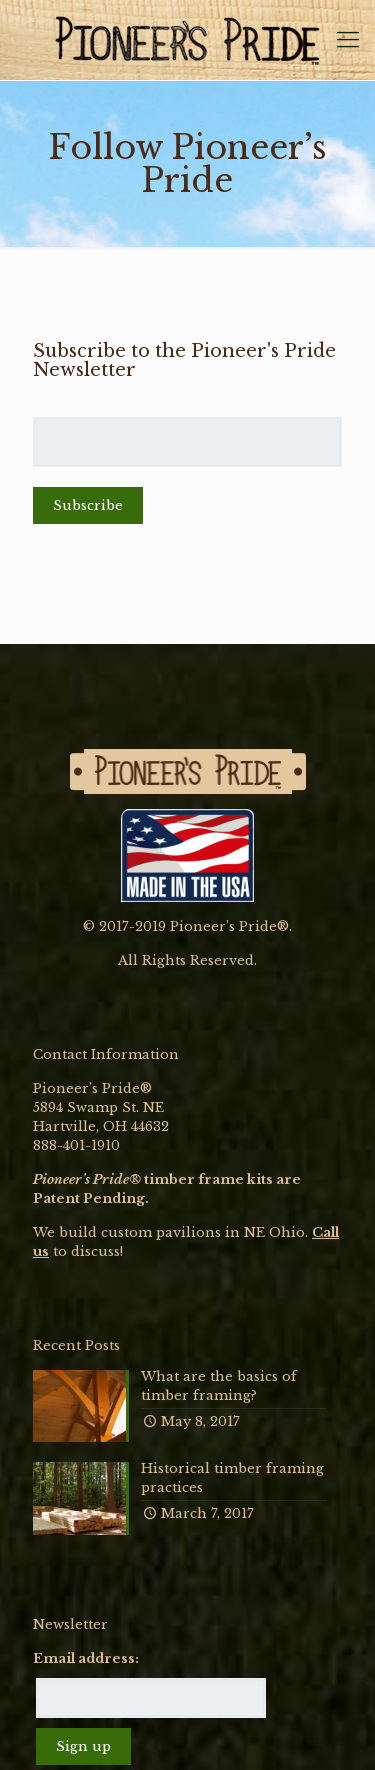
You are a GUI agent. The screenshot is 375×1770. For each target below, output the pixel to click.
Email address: (86, 1658)
